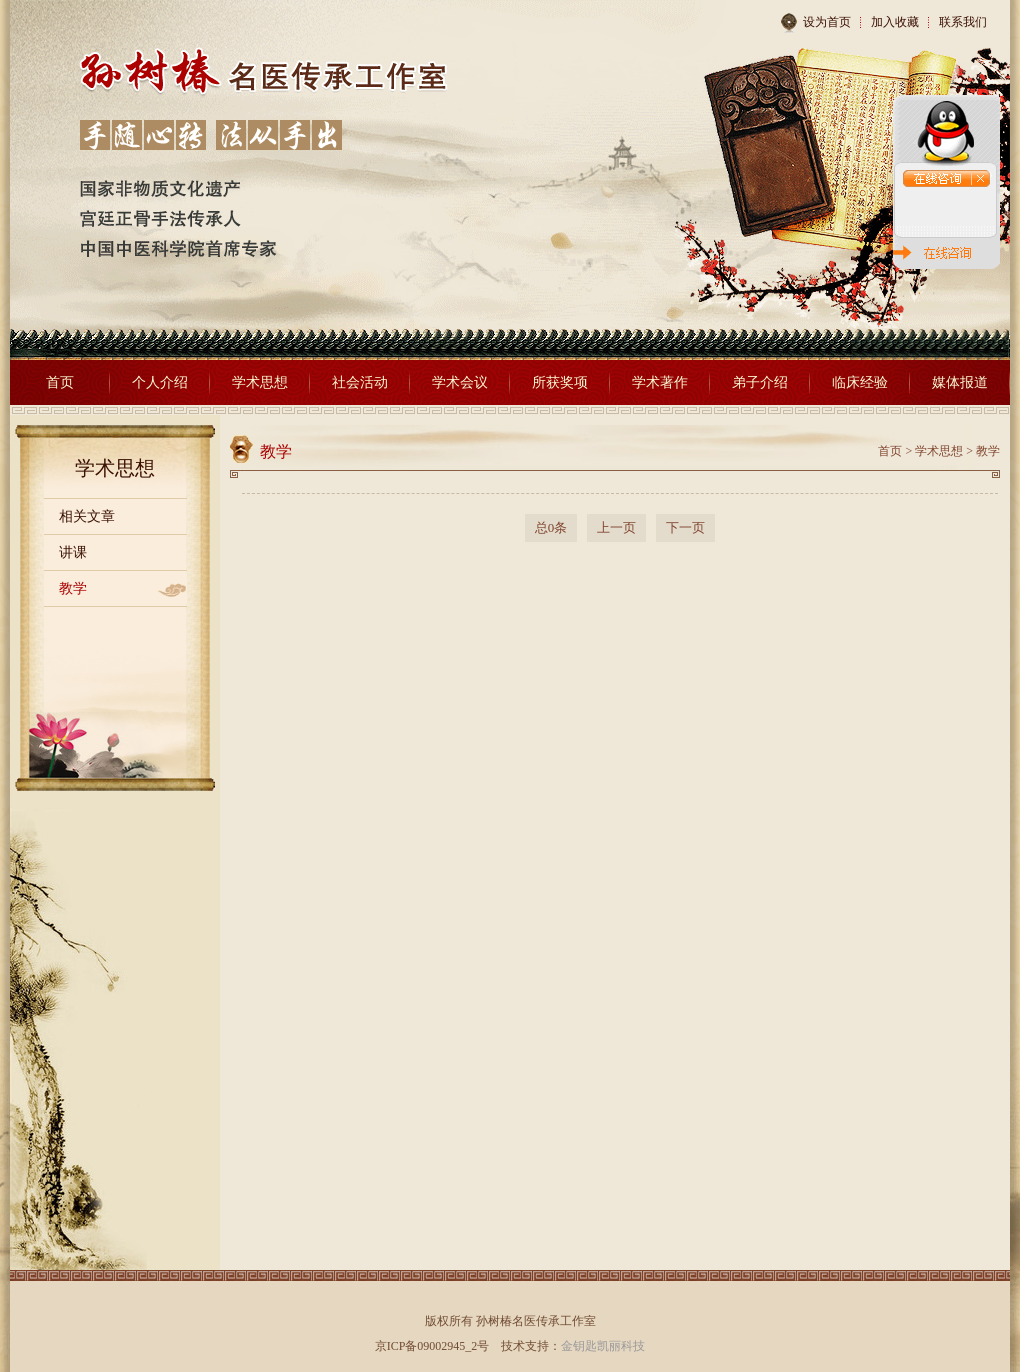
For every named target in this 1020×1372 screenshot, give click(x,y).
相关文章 (87, 516)
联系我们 (963, 22)
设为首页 (815, 23)
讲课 (73, 552)
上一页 (616, 527)
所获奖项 (560, 382)
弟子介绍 (760, 382)
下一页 (685, 527)
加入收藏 (895, 22)
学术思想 (260, 382)
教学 (73, 588)
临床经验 (860, 382)
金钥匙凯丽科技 (603, 1346)
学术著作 (660, 382)
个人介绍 (160, 382)
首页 (60, 382)
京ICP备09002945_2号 (432, 1346)
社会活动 (360, 382)
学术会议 (460, 382)
